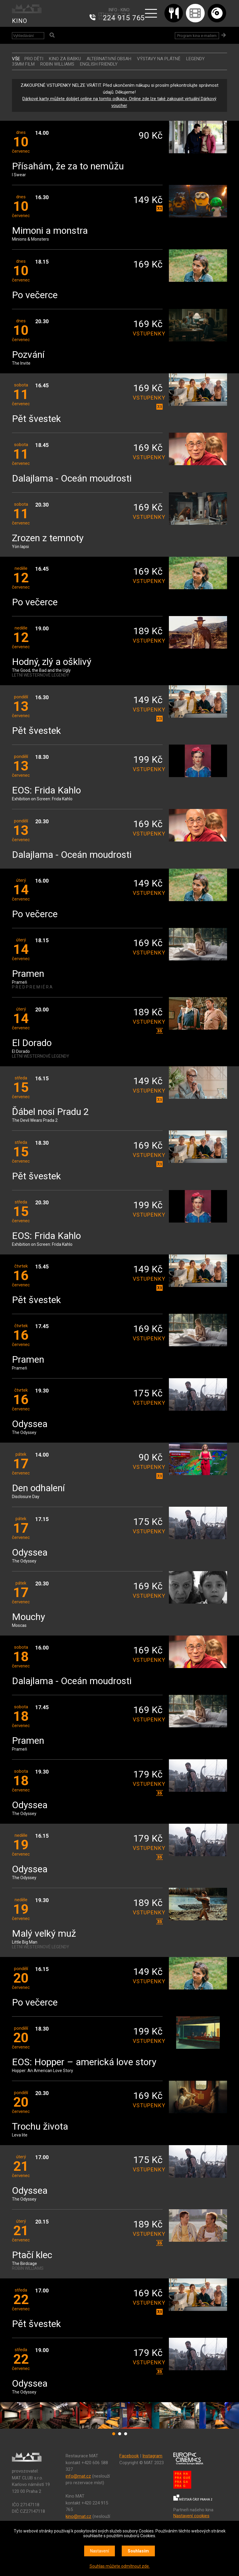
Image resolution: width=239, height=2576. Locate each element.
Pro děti (33, 58)
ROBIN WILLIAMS (57, 64)
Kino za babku (65, 58)
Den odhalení (38, 1488)
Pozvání (28, 355)
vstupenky (148, 333)
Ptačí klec (32, 2255)
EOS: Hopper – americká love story (84, 2062)
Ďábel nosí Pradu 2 (50, 1112)
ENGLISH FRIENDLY (99, 64)
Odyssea (29, 1424)
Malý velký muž (44, 1934)
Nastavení (99, 2551)
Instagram (152, 2456)
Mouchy (28, 1617)
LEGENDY (195, 58)
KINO (19, 20)
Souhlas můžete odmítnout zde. (120, 2566)
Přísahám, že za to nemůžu (68, 166)
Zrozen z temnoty (48, 538)
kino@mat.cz (78, 2516)
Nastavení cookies (191, 2515)
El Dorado (32, 1043)
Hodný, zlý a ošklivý (51, 662)
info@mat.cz (78, 2476)
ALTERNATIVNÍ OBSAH (109, 58)
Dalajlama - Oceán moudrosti (72, 479)
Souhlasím (138, 2551)
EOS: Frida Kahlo (46, 790)
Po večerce (35, 295)
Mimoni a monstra (50, 231)
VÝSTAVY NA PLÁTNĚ (159, 58)
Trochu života (40, 2127)
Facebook (129, 2456)
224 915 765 (124, 18)
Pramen (28, 974)
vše (16, 58)
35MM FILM (23, 64)
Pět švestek (36, 419)
